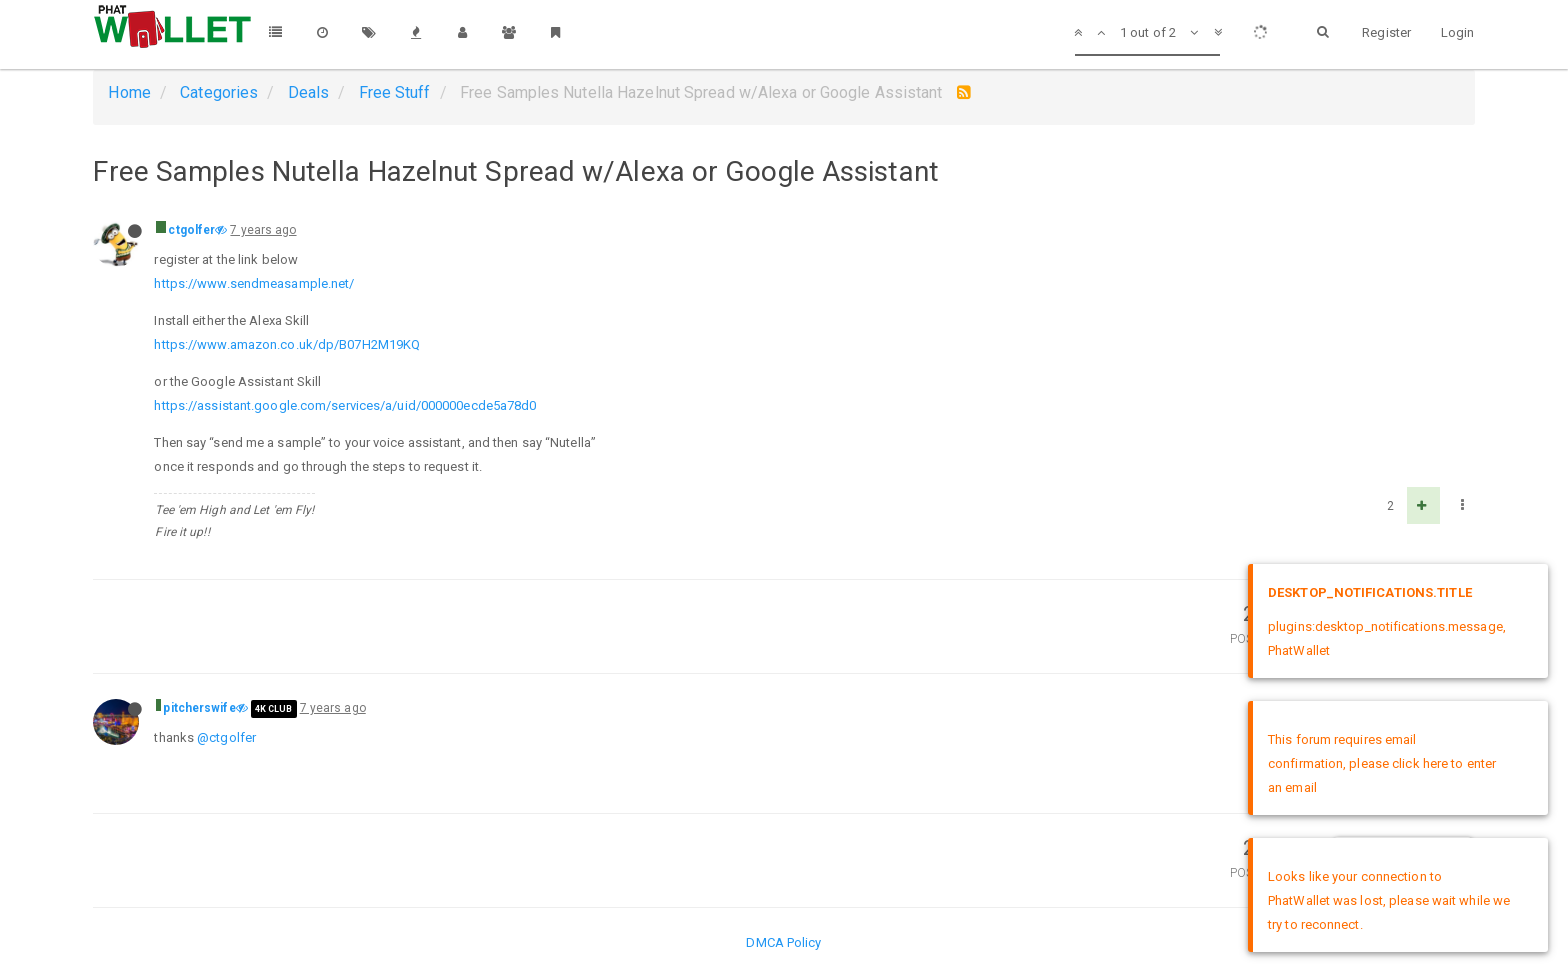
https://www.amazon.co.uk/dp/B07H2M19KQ (287, 344)
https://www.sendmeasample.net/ (254, 283)
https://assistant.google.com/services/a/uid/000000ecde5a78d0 (345, 405)
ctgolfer (191, 230)
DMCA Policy (783, 942)
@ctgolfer (226, 737)
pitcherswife (199, 708)
